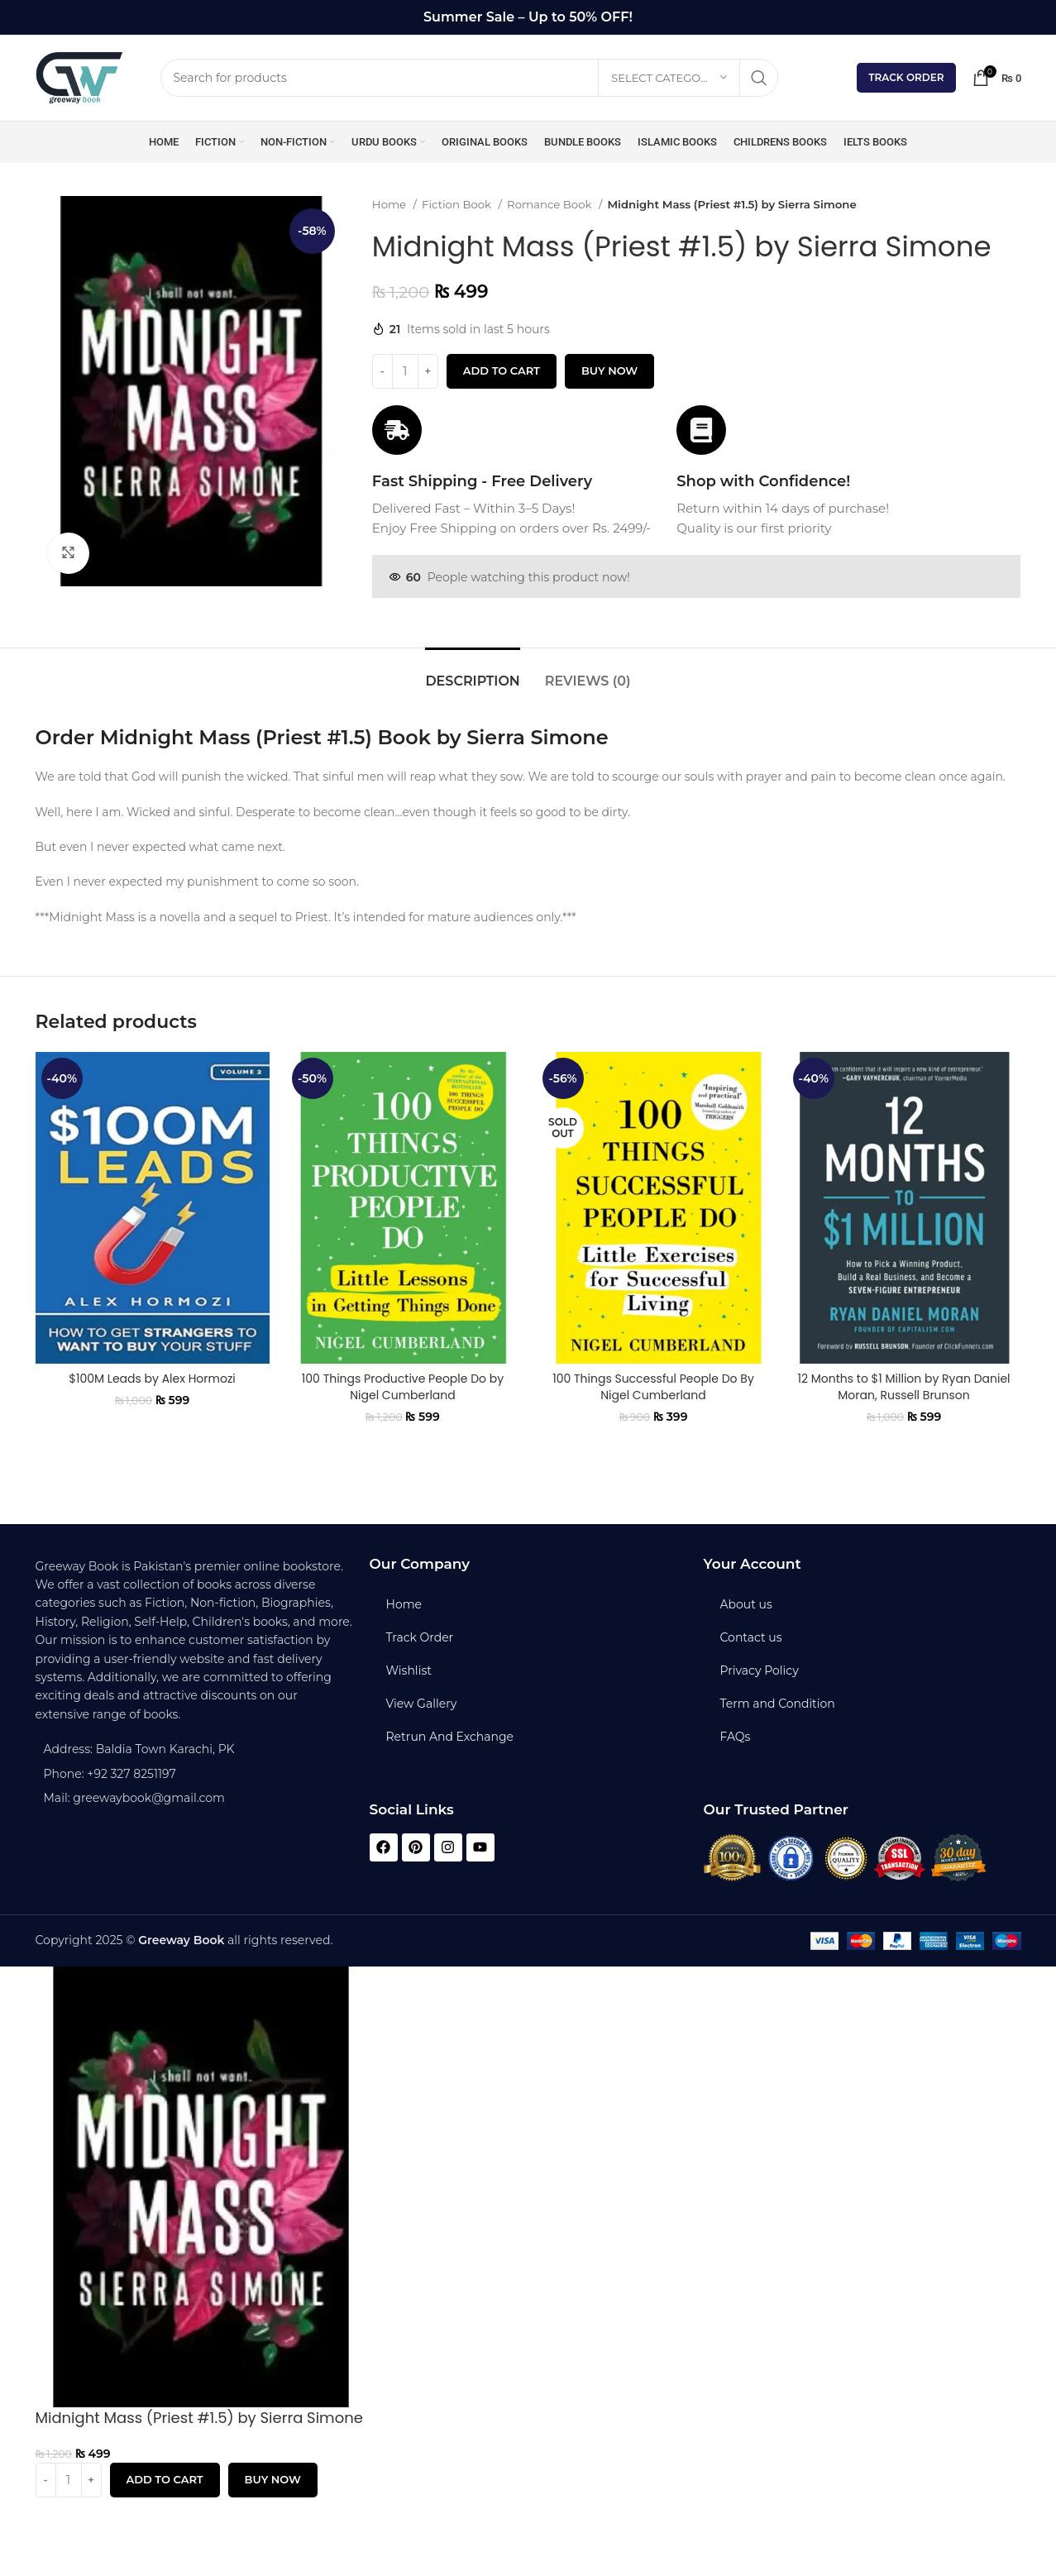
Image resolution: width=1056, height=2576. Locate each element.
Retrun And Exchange (450, 1736)
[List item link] (194, 1774)
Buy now (609, 370)
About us (746, 1604)
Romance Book (551, 204)
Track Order (906, 77)
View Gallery (421, 1703)
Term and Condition (777, 1703)
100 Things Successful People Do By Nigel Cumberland (653, 1386)
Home (390, 204)
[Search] (469, 78)
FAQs (735, 1736)
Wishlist (409, 1670)
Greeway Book (181, 1940)
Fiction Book (458, 204)
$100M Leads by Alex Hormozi (152, 1378)
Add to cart (501, 370)
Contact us (751, 1637)
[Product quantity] (405, 371)
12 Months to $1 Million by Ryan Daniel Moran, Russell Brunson (903, 1386)
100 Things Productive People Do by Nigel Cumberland (403, 1386)
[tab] (472, 673)
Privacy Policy (759, 1670)
